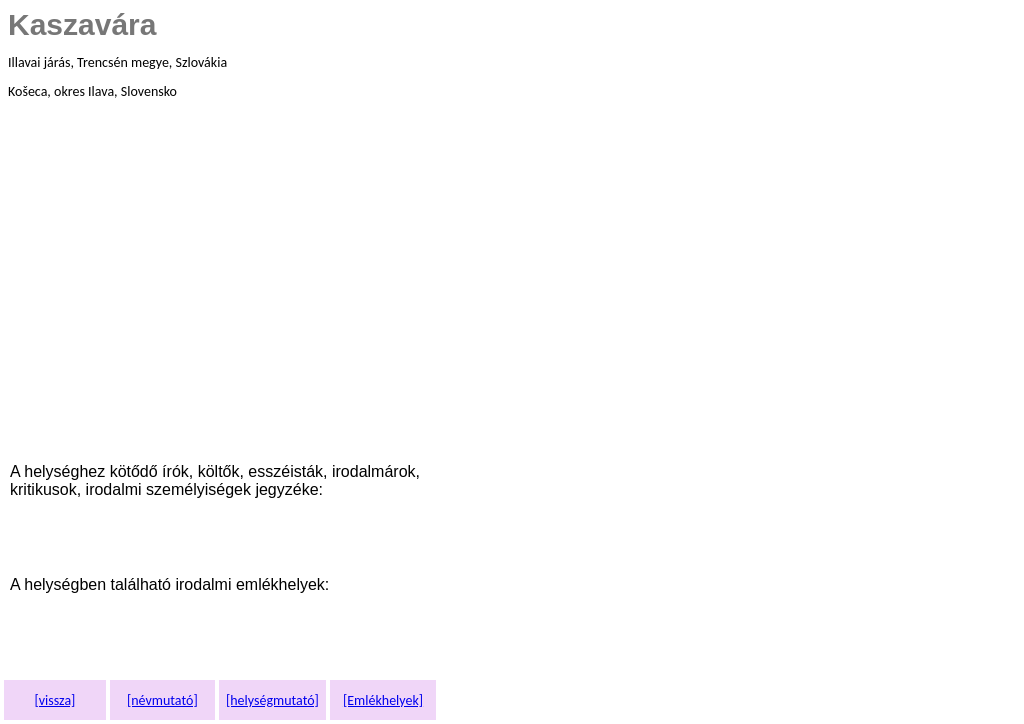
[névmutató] (162, 700)
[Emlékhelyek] (383, 700)
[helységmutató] (272, 700)
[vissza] (54, 700)
